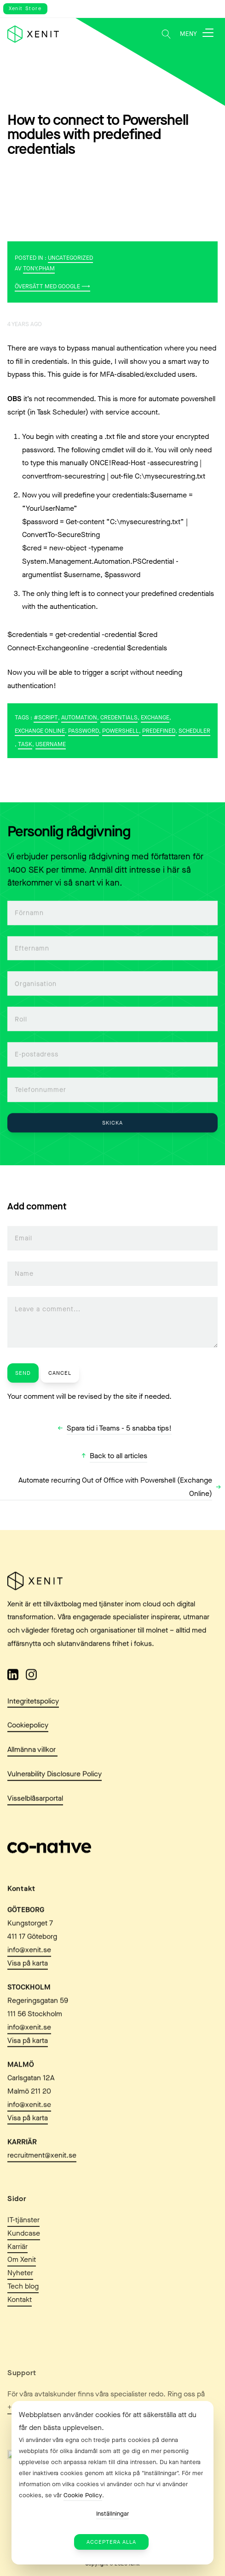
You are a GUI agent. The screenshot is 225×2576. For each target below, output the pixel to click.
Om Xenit (21, 2297)
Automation (79, 717)
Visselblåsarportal (35, 1810)
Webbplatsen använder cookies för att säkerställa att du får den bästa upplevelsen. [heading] (107, 2421)
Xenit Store (25, 8)
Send (23, 1373)
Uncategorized (70, 258)
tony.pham (39, 268)
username (50, 744)
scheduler (194, 731)
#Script (46, 717)
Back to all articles (118, 1455)
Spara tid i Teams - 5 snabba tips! (119, 1428)
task (25, 744)
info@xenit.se (29, 1981)
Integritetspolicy (33, 1713)
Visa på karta (27, 1995)
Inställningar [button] (112, 2514)
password (83, 731)
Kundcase (23, 2270)
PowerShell (120, 731)
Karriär (17, 2284)
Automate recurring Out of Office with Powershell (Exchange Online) (115, 1486)
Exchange (155, 717)
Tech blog (23, 2323)
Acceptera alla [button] (111, 2542)
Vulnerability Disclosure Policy (54, 1786)
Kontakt (19, 2337)
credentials (119, 717)
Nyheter (20, 2310)
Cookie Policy (82, 2495)
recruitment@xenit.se (41, 2187)
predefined (158, 731)
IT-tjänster (23, 2257)
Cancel (59, 1373)
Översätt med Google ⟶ (52, 286)
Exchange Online (40, 731)
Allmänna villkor (32, 1761)
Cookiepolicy (27, 1737)
